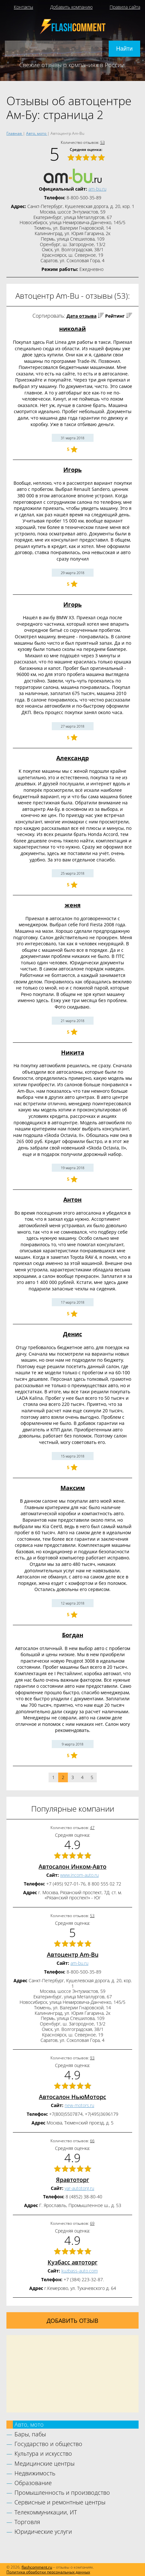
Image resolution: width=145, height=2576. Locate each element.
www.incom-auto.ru (79, 1875)
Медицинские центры (44, 2463)
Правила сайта (125, 7)
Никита (72, 1052)
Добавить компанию (71, 7)
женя (73, 905)
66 (92, 2140)
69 (92, 2223)
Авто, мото (29, 2424)
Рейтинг (115, 316)
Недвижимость (34, 2473)
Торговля (27, 2522)
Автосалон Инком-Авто (72, 1866)
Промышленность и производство (62, 2492)
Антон (72, 1199)
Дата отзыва (81, 316)
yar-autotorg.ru (79, 2188)
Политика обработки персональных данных (48, 2571)
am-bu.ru (97, 189)
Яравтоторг (72, 2180)
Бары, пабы (30, 2434)
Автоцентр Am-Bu (72, 1954)
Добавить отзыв (72, 2320)
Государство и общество (48, 2444)
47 (92, 1827)
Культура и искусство (43, 2453)
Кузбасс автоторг (72, 2262)
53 (102, 142)
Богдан (72, 1635)
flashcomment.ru (37, 2567)
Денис (72, 1334)
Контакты (23, 7)
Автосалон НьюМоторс (72, 2097)
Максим (72, 1488)
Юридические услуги (43, 2531)
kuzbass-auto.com (79, 2271)
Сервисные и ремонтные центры (59, 2502)
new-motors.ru (79, 2105)
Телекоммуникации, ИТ (45, 2512)
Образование (33, 2483)
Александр (72, 758)
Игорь (72, 469)
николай (72, 329)
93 (92, 2058)
